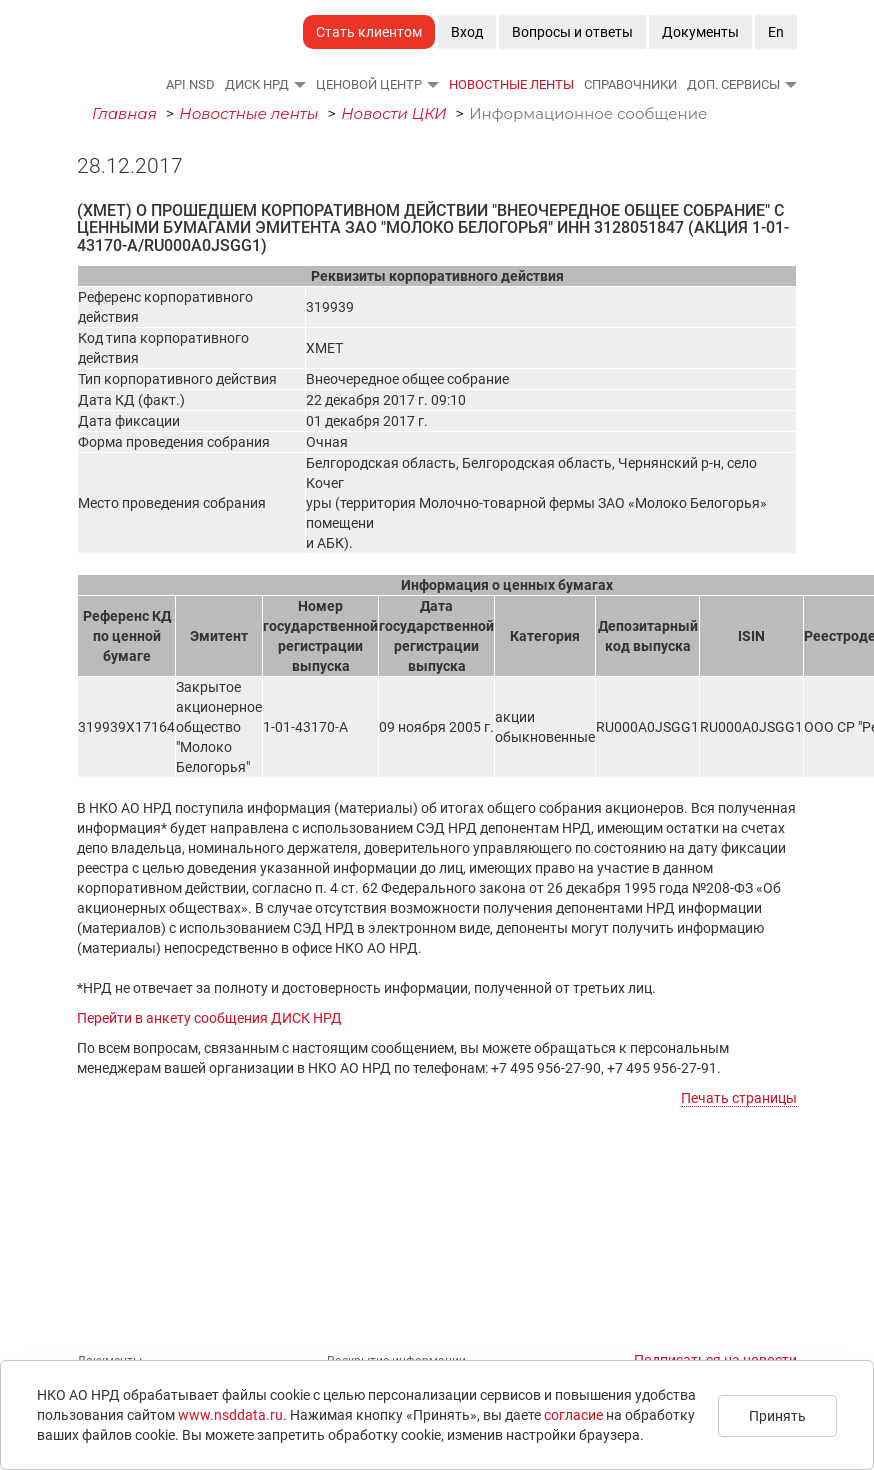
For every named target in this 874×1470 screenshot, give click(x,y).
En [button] (776, 32)
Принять (777, 1416)
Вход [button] (467, 32)
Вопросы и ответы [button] (572, 32)
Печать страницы (739, 1098)
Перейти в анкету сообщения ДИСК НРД (209, 1018)
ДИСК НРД (257, 84)
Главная (124, 113)
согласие (573, 1415)
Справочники (630, 84)
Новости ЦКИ (394, 113)
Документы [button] (700, 32)
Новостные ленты (511, 84)
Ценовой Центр (369, 84)
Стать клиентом (369, 32)
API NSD (190, 84)
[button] (299, 84)
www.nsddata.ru (230, 1415)
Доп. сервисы (733, 84)
